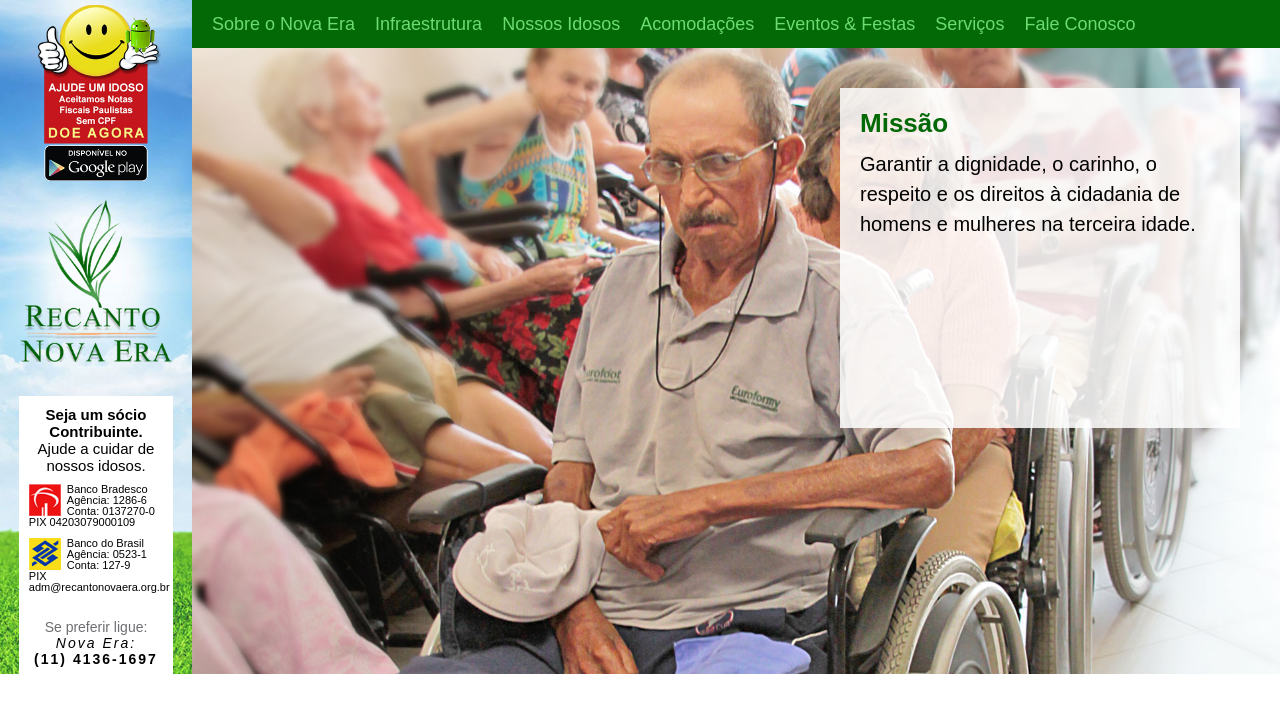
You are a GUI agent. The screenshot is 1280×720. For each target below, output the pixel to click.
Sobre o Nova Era (283, 24)
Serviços (969, 24)
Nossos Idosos (561, 24)
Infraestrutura (428, 24)
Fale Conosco (1079, 24)
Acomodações (697, 24)
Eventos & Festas (844, 24)
